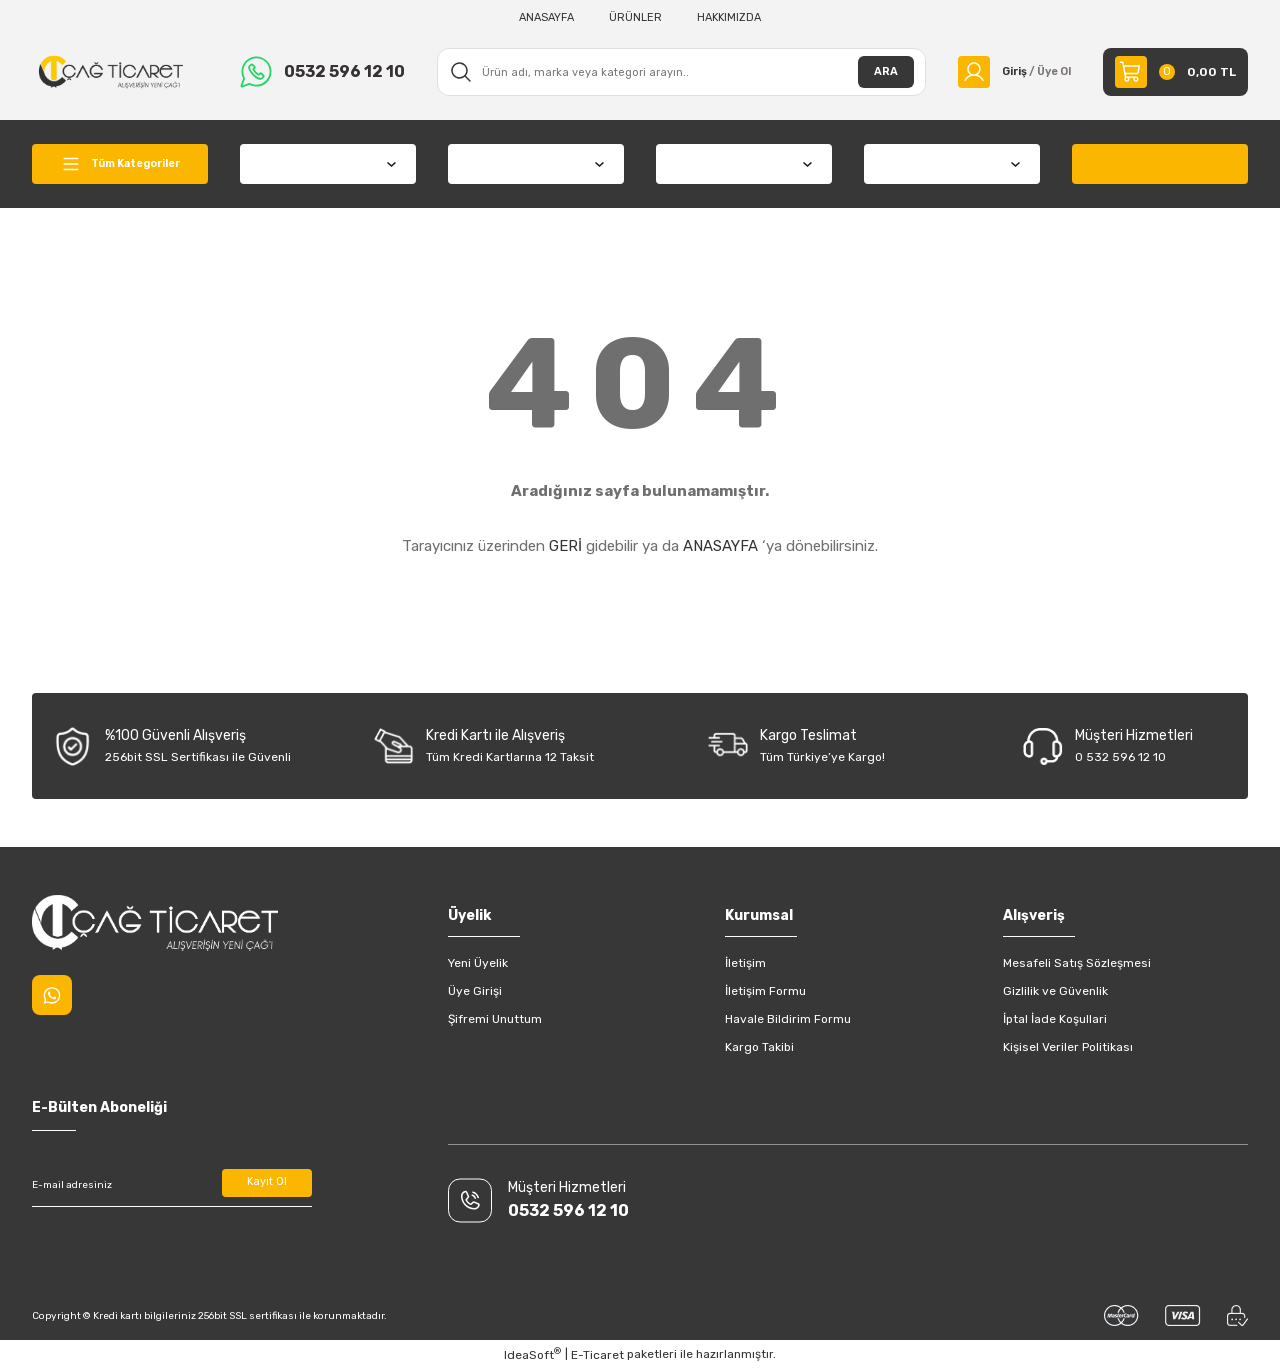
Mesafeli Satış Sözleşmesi (1077, 963)
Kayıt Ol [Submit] (267, 1185)
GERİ (565, 546)
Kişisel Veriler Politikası (1068, 1047)
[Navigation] (120, 164)
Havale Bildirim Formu (788, 1019)
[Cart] (1175, 72)
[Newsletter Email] (172, 1185)
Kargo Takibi (759, 1047)
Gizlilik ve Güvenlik (1055, 991)
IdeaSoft (532, 1354)
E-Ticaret (597, 1355)
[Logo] (111, 71)
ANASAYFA (720, 546)
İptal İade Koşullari (1055, 1019)
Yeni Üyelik (478, 963)
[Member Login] (1008, 72)
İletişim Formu (765, 991)
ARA (874, 72)
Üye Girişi (475, 991)
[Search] (675, 72)
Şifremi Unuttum (495, 1019)
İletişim (745, 963)
